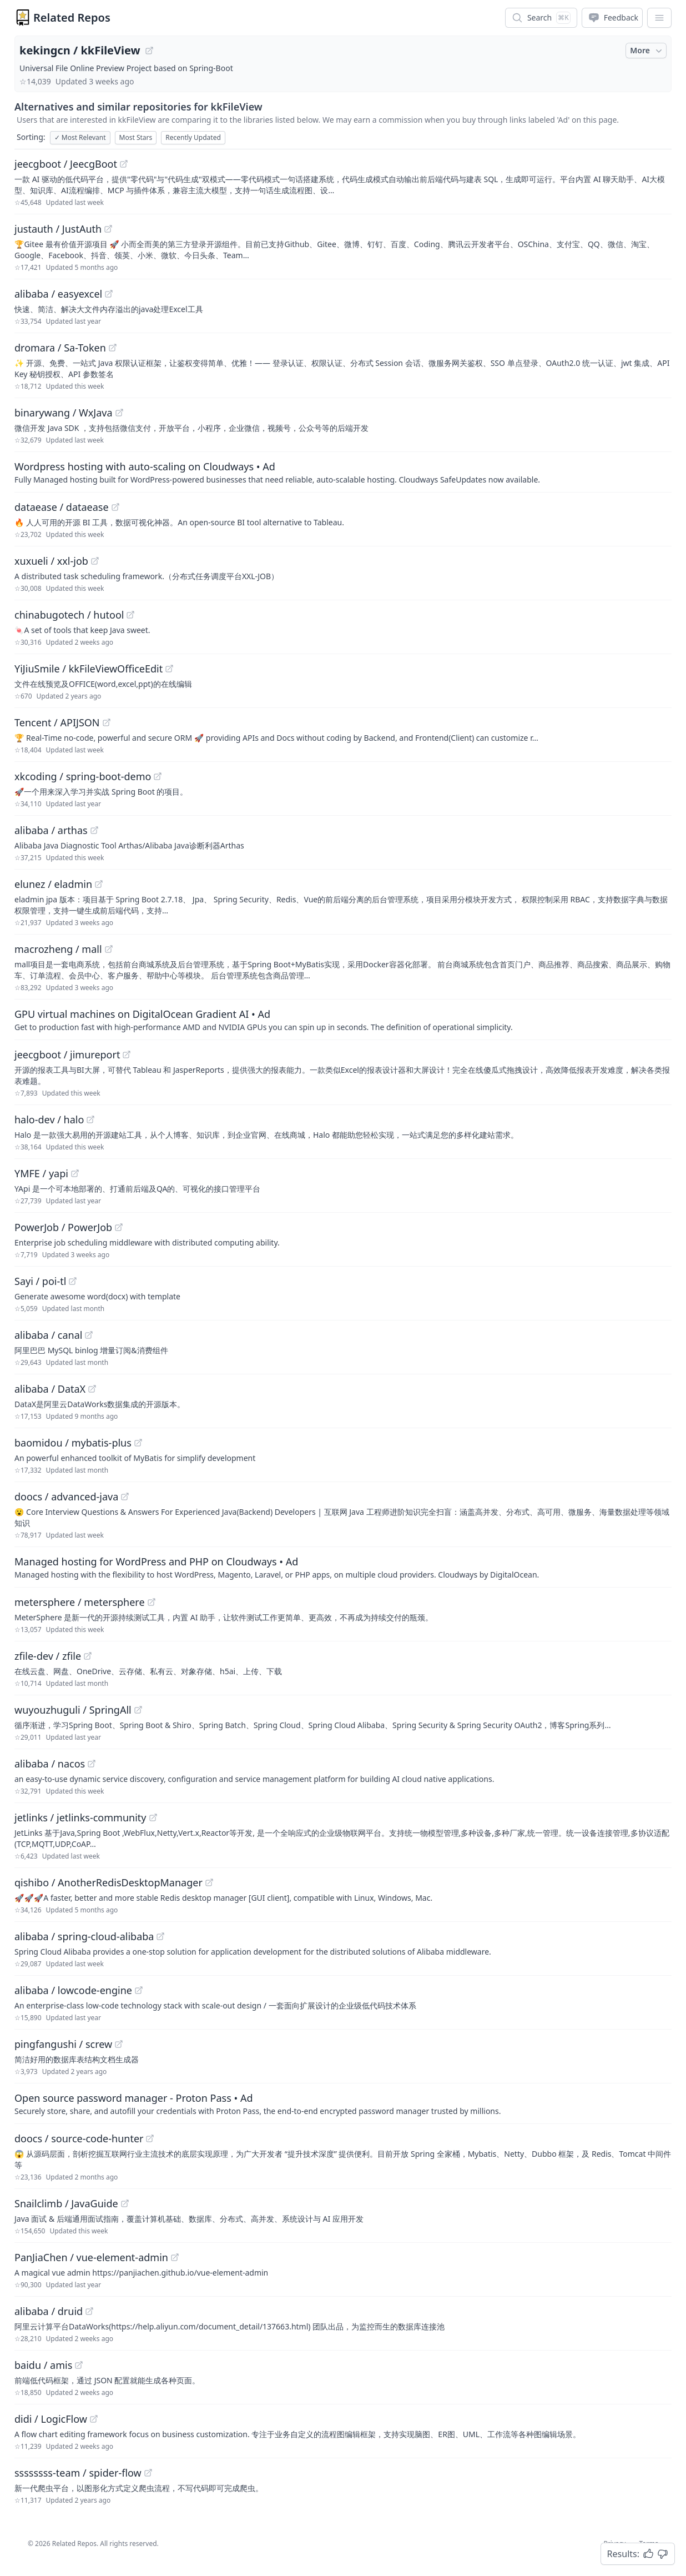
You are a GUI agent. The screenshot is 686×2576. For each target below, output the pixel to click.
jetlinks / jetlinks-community (80, 1817)
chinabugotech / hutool (69, 614)
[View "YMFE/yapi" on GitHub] (74, 1173)
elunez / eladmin (53, 884)
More (647, 50)
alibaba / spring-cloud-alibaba (84, 1936)
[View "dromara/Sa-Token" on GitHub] (112, 347)
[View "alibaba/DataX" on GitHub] (92, 1388)
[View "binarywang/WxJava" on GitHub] (119, 412)
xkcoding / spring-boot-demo (82, 776)
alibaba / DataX (49, 1388)
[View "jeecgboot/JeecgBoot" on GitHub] (123, 163)
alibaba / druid (48, 2311)
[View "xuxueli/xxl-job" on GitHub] (94, 560)
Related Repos (71, 17)
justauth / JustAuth (58, 228)
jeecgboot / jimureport (67, 1054)
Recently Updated (193, 137)
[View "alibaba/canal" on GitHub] (88, 1334)
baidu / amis (43, 2365)
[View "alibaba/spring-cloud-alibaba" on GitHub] (160, 1936)
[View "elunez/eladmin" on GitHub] (98, 884)
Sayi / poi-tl (40, 1281)
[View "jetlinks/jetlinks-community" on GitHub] (153, 1817)
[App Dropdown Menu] (659, 18)
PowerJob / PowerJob (63, 1227)
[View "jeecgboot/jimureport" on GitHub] (126, 1054)
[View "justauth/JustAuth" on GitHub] (108, 228)
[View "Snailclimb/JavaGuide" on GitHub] (124, 2203)
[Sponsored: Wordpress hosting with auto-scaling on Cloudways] (343, 472)
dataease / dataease (61, 507)
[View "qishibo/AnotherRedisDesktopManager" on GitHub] (209, 1882)
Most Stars (136, 137)
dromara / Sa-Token (60, 347)
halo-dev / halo (49, 1119)
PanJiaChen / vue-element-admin (91, 2257)
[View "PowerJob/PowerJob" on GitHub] (118, 1227)
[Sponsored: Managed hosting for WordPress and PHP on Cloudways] (343, 1567)
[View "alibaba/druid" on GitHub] (89, 2311)
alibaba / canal (48, 1335)
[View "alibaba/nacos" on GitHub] (91, 1763)
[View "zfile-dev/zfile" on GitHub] (87, 1655)
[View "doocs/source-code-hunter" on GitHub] (149, 2138)
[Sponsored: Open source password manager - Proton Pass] (343, 2103)
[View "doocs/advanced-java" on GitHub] (124, 1496)
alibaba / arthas (51, 830)
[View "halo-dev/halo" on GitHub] (90, 1119)
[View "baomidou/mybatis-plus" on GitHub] (138, 1442)
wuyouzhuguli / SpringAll (73, 1709)
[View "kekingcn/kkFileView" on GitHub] (149, 50)
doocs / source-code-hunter (78, 2138)
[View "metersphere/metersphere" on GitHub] (151, 1602)
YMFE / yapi (41, 1173)
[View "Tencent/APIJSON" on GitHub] (106, 722)
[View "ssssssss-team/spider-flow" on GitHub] (148, 2472)
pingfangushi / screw (63, 2044)
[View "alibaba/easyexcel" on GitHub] (108, 293)
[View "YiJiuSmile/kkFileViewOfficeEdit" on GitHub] (169, 668)
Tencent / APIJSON (57, 722)
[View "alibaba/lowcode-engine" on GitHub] (138, 1990)
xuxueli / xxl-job (51, 561)
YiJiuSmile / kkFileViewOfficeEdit (88, 668)
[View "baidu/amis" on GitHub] (78, 2365)
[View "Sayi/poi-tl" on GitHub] (72, 1281)
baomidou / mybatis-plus (73, 1442)
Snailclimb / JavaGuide (66, 2203)
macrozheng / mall (58, 949)
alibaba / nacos (49, 1763)
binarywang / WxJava (63, 412)
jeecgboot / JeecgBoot (65, 163)
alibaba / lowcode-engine (73, 1990)
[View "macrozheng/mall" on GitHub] (108, 949)
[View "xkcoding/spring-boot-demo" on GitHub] (157, 776)
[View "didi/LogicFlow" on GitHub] (93, 2418)
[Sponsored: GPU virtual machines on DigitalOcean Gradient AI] (343, 1019)
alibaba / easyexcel (58, 293)
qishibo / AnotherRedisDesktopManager (108, 1882)
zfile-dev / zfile (47, 1656)
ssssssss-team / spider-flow (78, 2472)
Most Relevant (80, 137)
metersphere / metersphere (79, 1602)
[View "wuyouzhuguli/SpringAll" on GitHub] (138, 1709)
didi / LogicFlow (50, 2419)
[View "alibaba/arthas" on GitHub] (94, 830)
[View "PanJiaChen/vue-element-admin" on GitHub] (174, 2257)
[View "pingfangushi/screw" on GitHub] (118, 2044)
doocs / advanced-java (66, 1496)
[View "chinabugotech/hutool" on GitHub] (130, 614)
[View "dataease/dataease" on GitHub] (115, 507)
